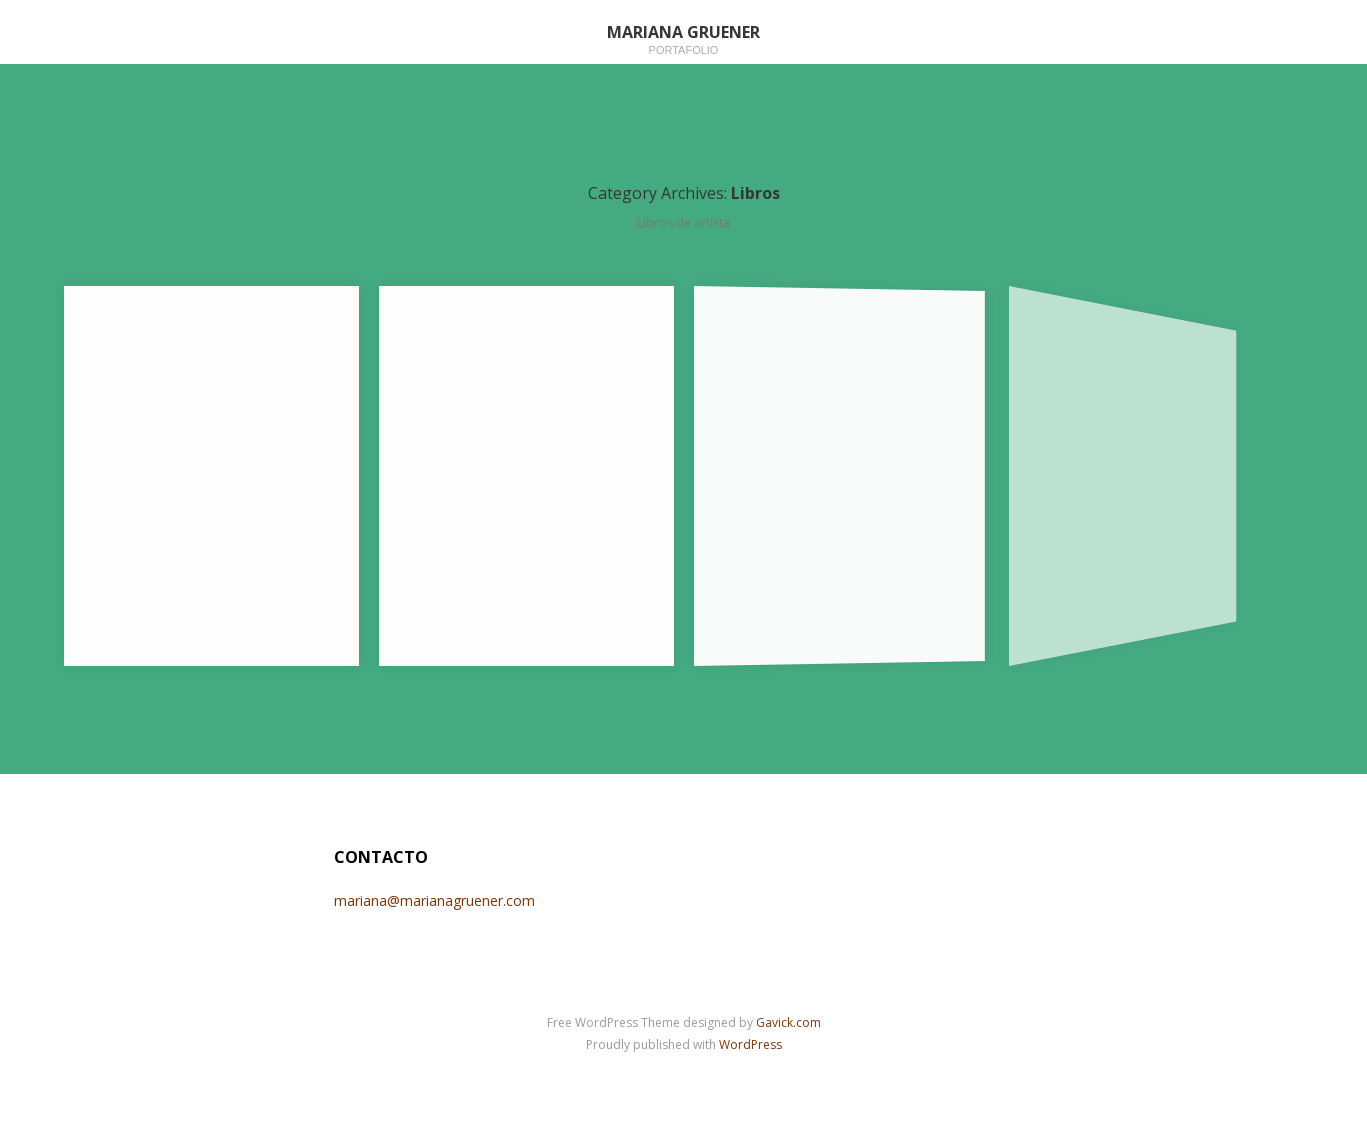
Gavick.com (788, 1022)
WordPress (750, 1044)
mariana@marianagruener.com (434, 900)
